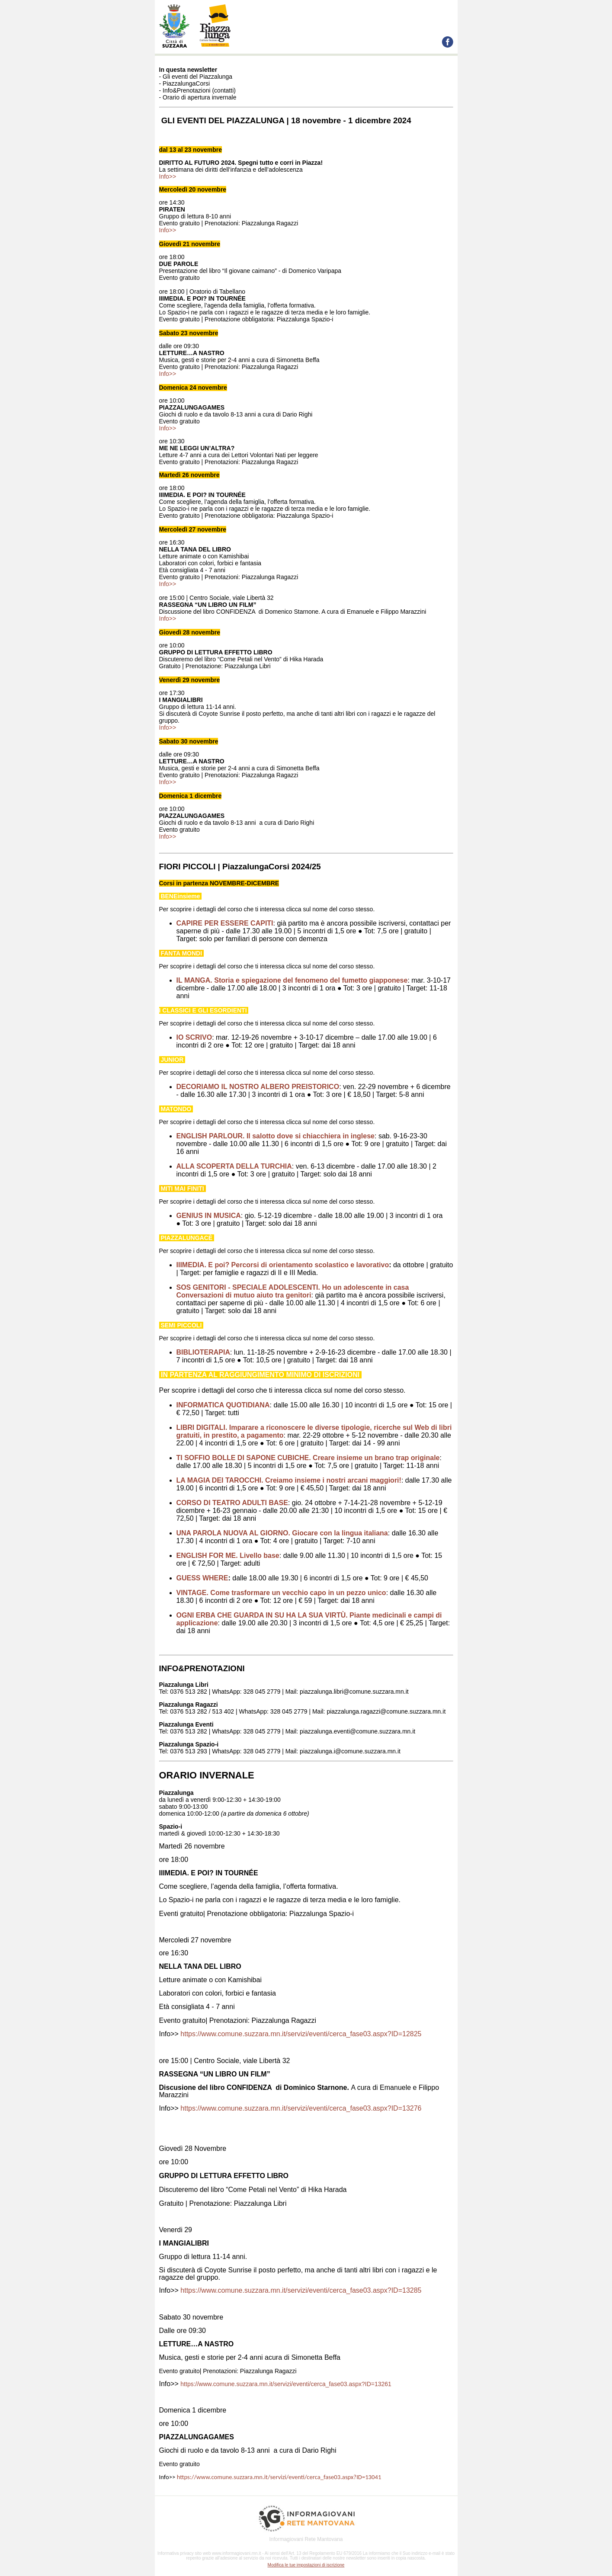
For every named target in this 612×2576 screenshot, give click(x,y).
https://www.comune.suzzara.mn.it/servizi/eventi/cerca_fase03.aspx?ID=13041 (279, 2477)
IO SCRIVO (194, 1037)
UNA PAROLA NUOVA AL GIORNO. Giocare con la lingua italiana (282, 1533)
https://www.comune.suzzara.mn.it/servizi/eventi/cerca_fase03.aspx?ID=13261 (285, 2384)
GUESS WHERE (202, 1578)
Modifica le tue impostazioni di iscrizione (306, 2565)
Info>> (167, 176)
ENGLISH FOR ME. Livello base (227, 1555)
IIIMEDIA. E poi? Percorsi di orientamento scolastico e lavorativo (282, 1265)
